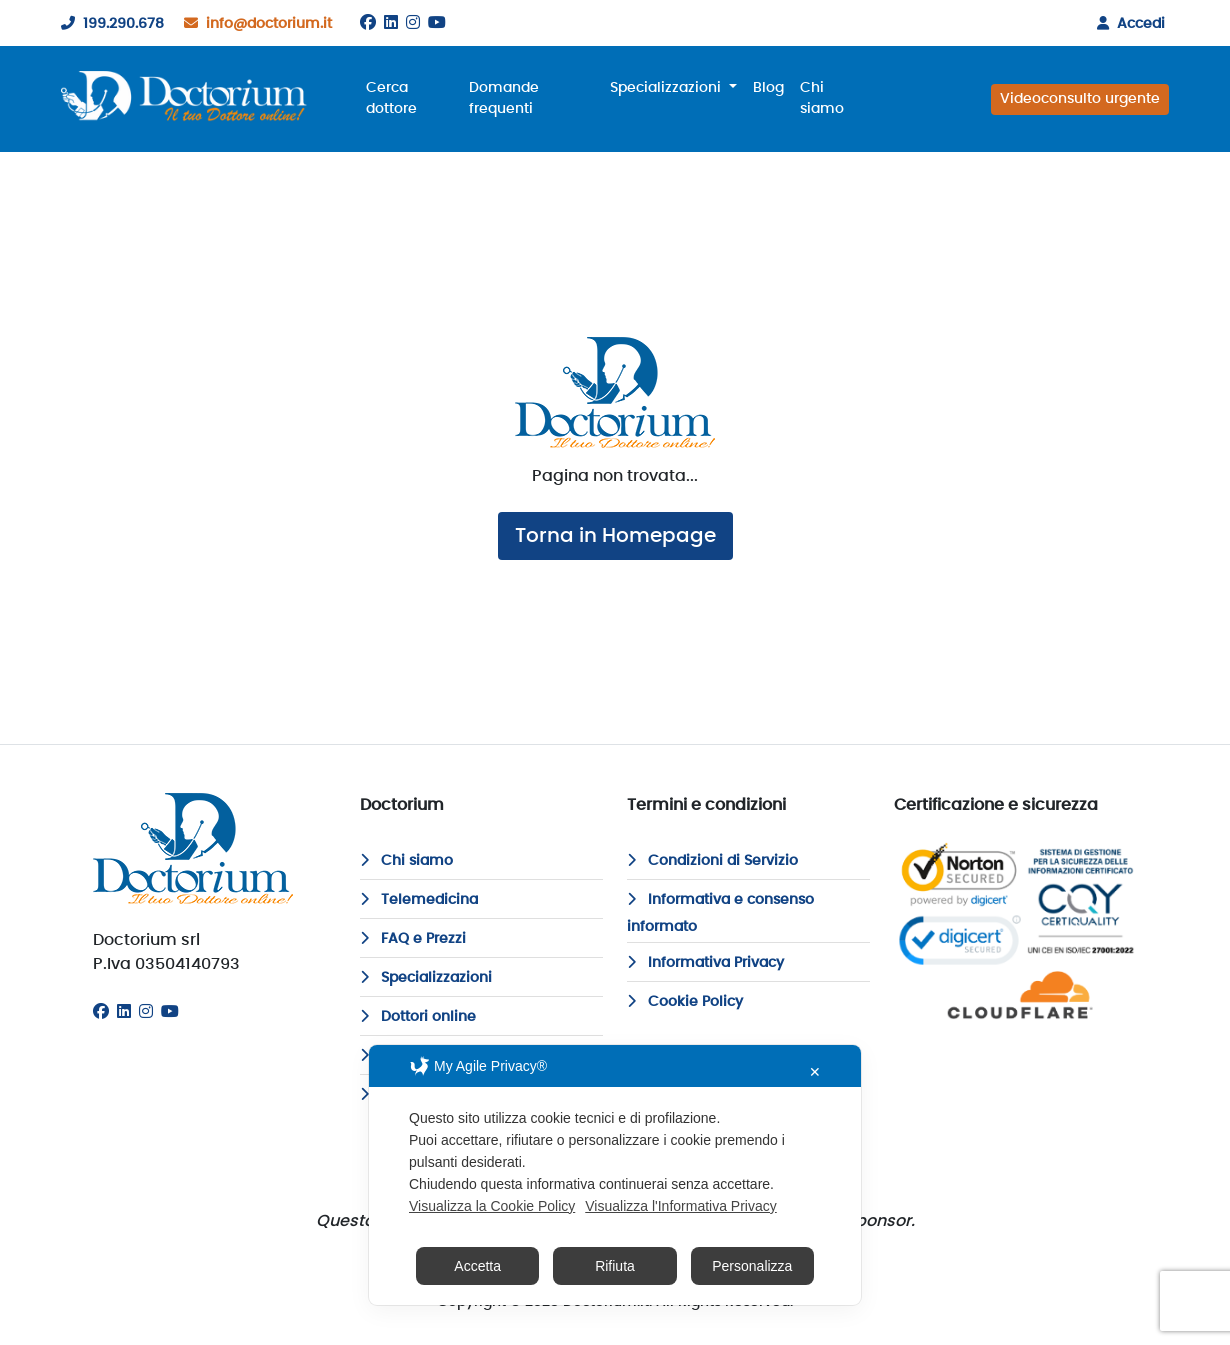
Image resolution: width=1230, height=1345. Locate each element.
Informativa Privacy (705, 963)
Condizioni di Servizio (712, 861)
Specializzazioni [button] (667, 88)
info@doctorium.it (254, 24)
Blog (768, 88)
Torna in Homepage (615, 536)
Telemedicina (419, 900)
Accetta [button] (477, 1266)
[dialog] (615, 1175)
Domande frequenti (504, 98)
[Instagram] (413, 23)
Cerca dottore (391, 98)
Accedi (1127, 24)
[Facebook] (368, 23)
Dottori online (418, 1017)
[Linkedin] (391, 23)
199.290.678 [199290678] (108, 24)
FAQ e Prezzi (413, 939)
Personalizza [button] (752, 1266)
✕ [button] (815, 1072)
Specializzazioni (426, 978)
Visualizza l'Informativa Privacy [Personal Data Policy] (680, 1206)
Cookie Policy (685, 1002)
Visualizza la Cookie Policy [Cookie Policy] (492, 1206)
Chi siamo (822, 98)
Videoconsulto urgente (1080, 99)
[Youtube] (437, 23)
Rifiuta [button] (615, 1266)
